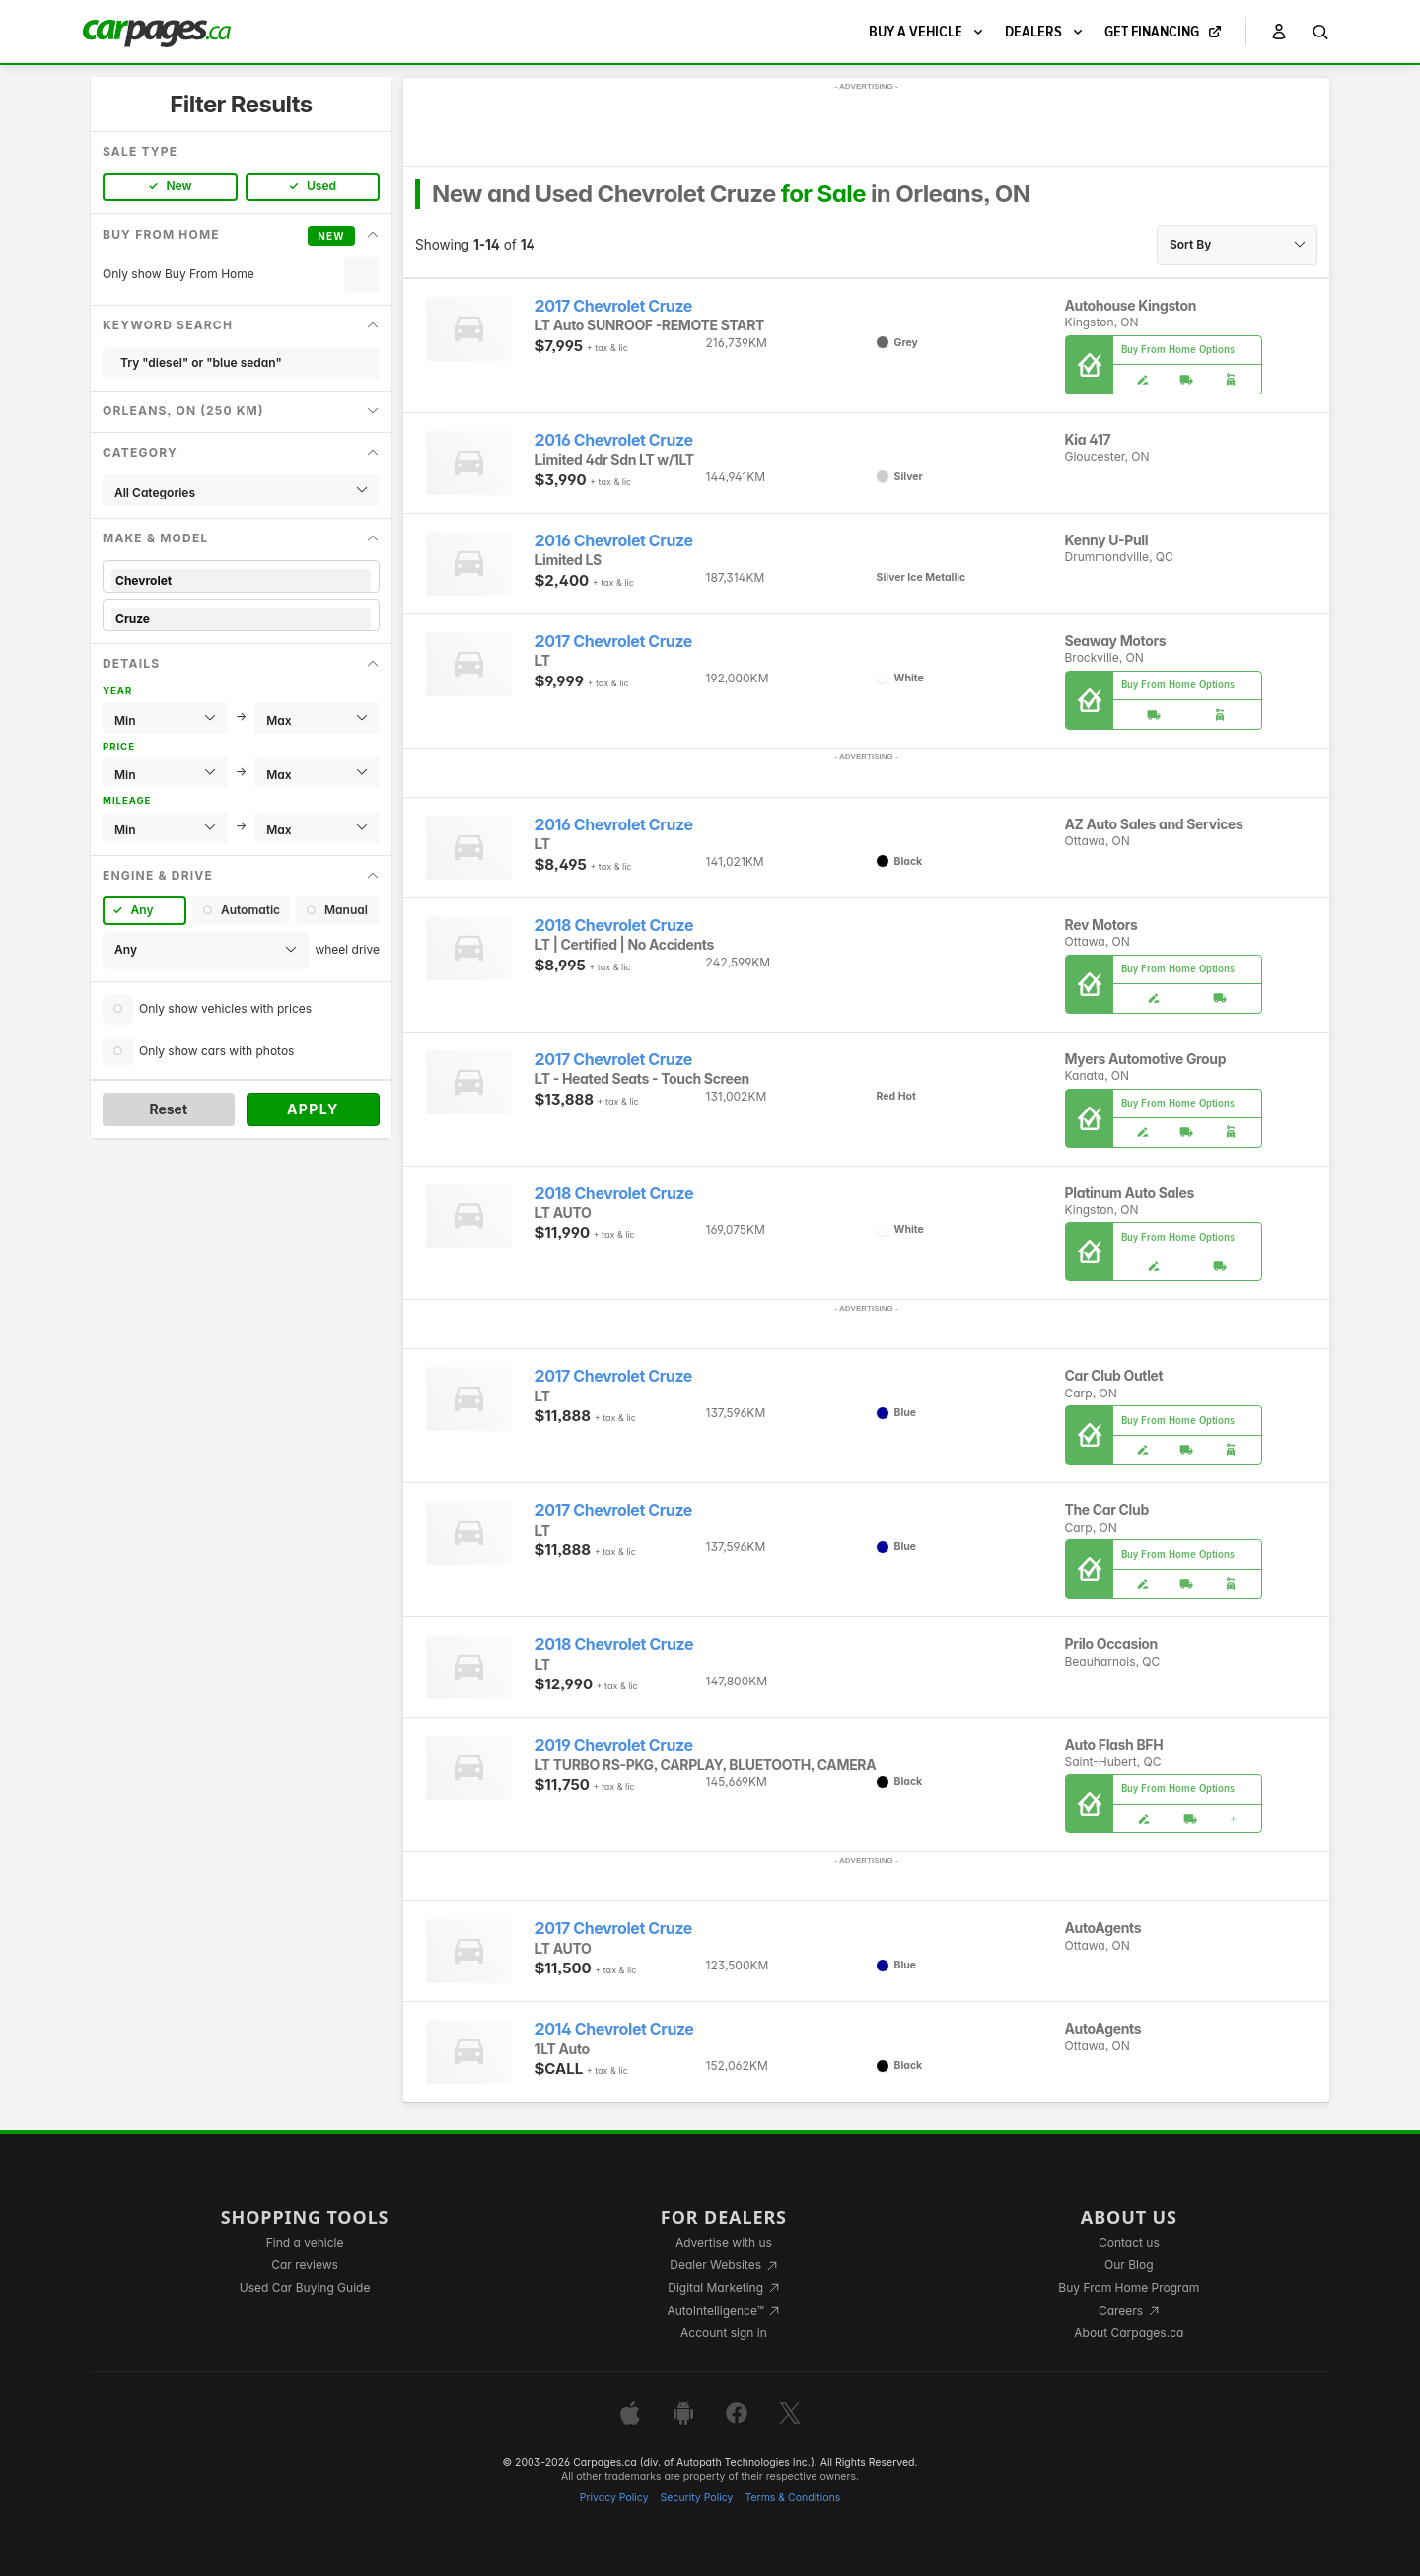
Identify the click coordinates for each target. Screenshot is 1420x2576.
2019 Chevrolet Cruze (614, 1745)
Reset (168, 1109)
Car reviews (304, 2264)
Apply (313, 1109)
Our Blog (1128, 2264)
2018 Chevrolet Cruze (614, 925)
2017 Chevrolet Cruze (613, 306)
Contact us (1129, 2242)
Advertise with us (723, 2242)
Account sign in (723, 2333)
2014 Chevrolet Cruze (614, 2029)
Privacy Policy (614, 2497)
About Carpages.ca (1128, 2333)
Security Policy (697, 2497)
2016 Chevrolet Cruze (614, 440)
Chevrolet (241, 580)
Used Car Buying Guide (305, 2287)
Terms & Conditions (792, 2497)
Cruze (241, 619)
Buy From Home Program (1128, 2287)
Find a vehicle (305, 2242)
